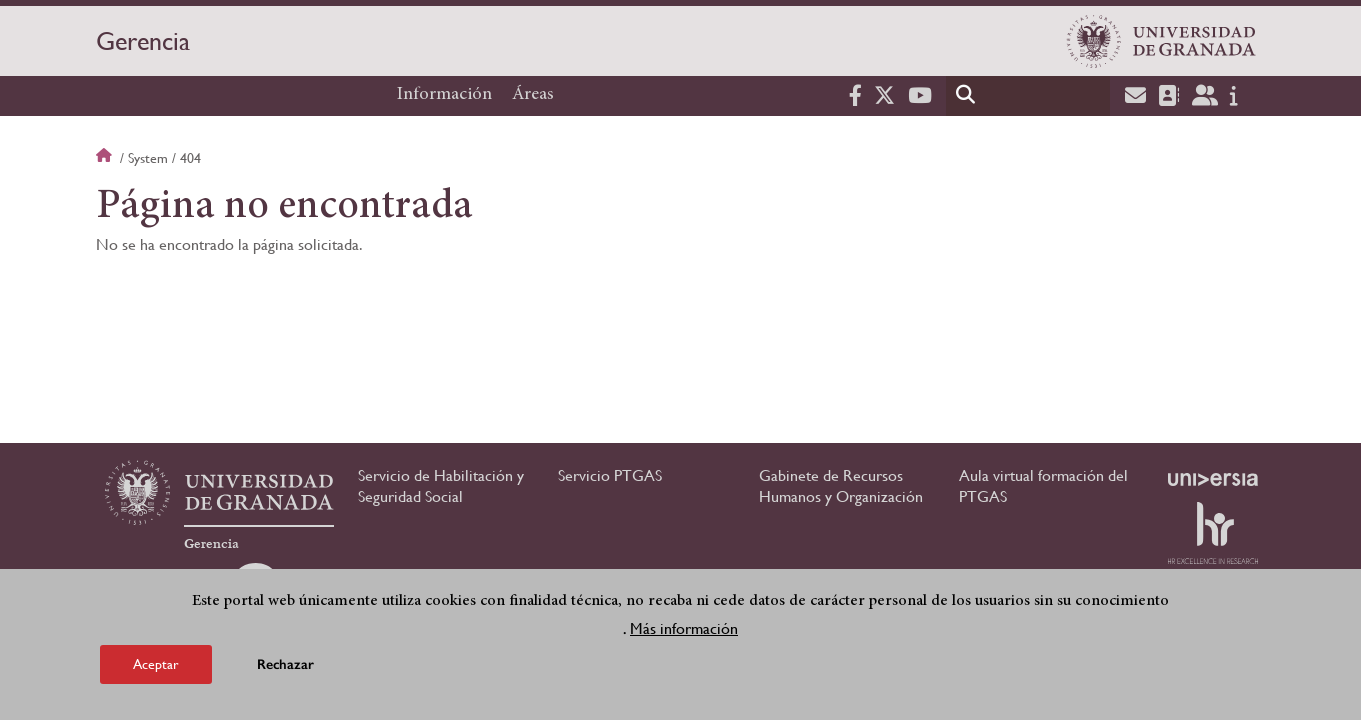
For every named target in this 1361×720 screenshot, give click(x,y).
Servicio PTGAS (610, 475)
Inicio (106, 158)
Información (444, 95)
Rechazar (285, 666)
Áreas (533, 95)
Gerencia (143, 41)
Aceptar (156, 666)
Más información (684, 630)
